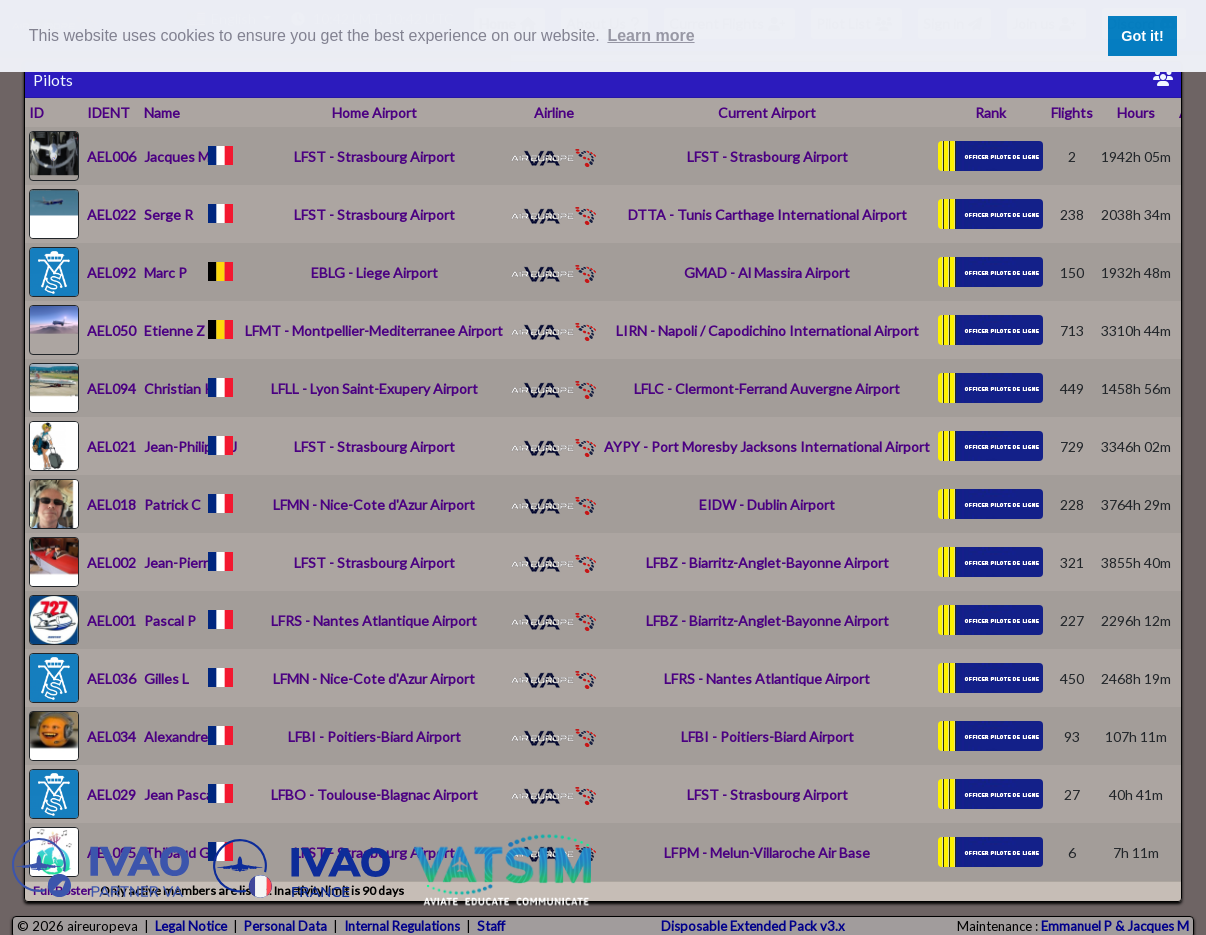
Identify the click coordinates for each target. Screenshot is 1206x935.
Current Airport (767, 112)
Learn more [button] (650, 35)
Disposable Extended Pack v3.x (753, 926)
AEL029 (111, 794)
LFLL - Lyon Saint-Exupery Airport (374, 388)
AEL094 (111, 388)
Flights (1072, 112)
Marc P (165, 272)
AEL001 (111, 620)
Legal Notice (191, 926)
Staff (491, 926)
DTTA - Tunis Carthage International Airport (767, 214)
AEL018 (111, 504)
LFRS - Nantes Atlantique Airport (374, 620)
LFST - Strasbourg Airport (374, 156)
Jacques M (177, 156)
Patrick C (172, 504)
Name (162, 112)
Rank (990, 112)
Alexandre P (182, 736)
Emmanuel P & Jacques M (1115, 926)
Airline (554, 112)
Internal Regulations (402, 926)
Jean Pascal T (186, 794)
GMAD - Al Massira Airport (767, 272)
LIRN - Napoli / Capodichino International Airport (767, 330)
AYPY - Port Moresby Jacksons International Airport (767, 446)
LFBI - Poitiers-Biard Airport (374, 736)
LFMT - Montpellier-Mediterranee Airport (374, 330)
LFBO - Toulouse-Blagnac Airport (374, 794)
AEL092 (111, 272)
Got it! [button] (1142, 36)
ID (36, 112)
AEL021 (111, 446)
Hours (1136, 112)
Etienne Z (174, 330)
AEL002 (111, 562)
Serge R (168, 214)
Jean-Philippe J (190, 446)
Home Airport (374, 112)
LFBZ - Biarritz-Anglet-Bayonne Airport (767, 562)
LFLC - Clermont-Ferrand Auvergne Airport (767, 388)
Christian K (179, 388)
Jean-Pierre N (186, 562)
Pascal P (170, 620)
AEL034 (111, 736)
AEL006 (111, 156)
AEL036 (111, 678)
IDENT (108, 112)
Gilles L (166, 678)
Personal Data (285, 926)
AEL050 (111, 330)
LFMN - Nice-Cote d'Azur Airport (374, 504)
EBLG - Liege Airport (374, 272)
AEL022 (111, 214)
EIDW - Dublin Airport (767, 504)
